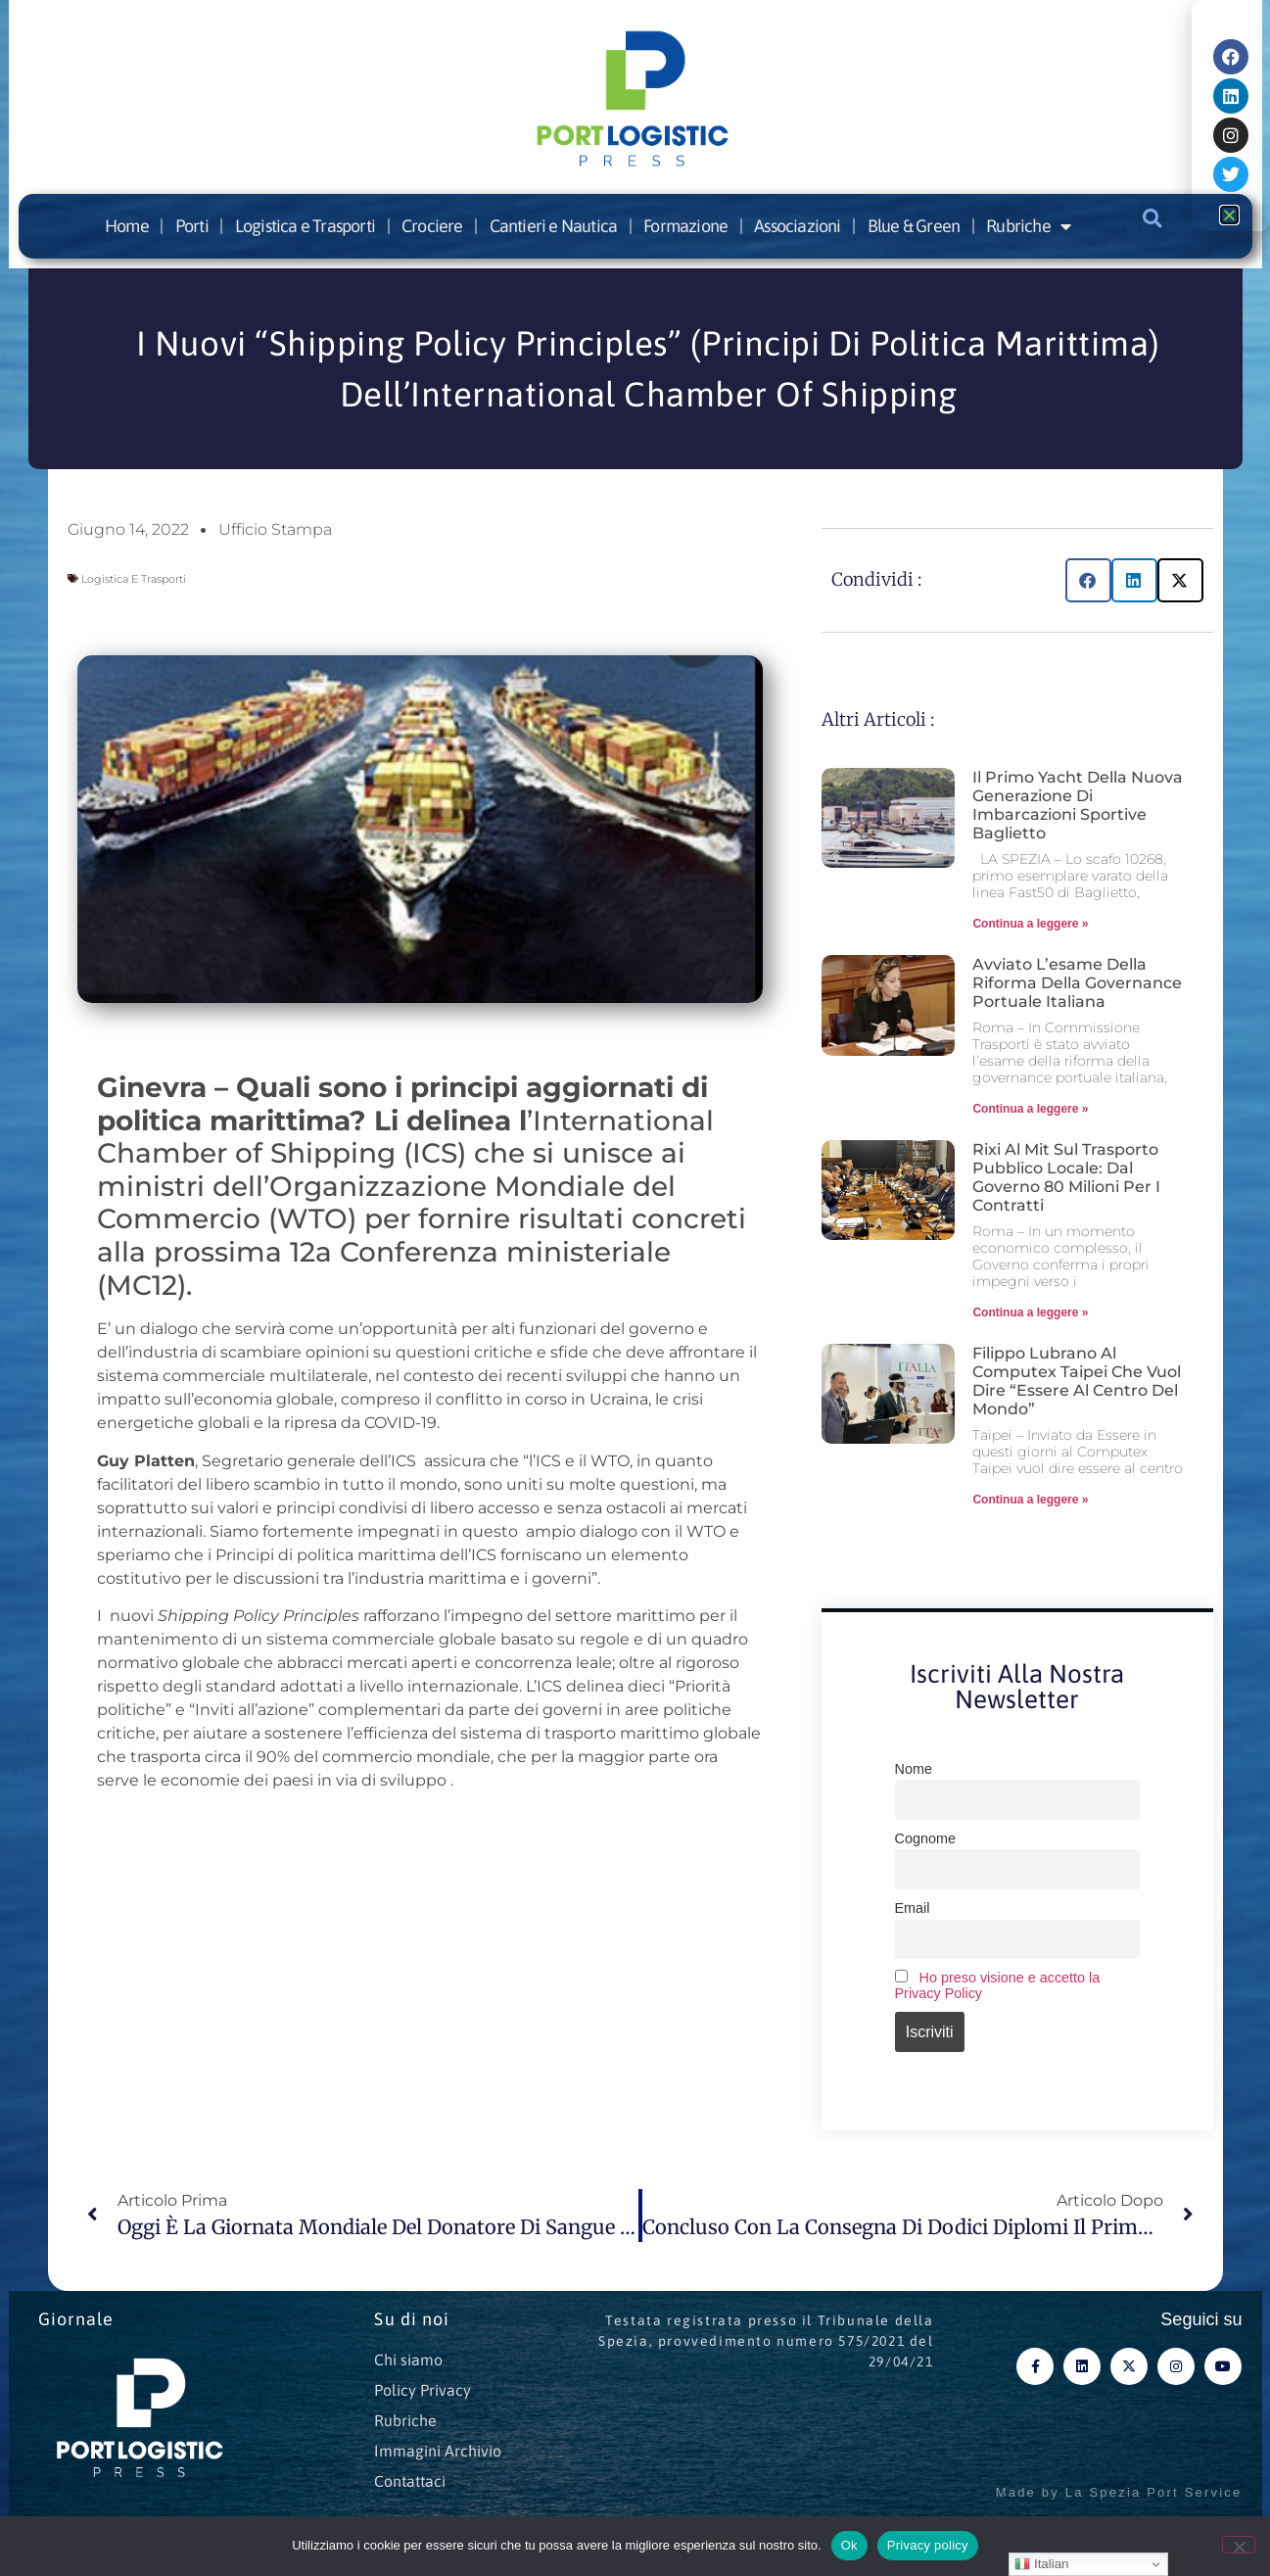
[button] (1152, 218)
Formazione (685, 225)
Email (912, 1908)
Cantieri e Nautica (554, 225)
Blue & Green (914, 225)
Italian (1041, 2564)
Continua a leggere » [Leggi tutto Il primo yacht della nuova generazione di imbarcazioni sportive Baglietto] (1030, 923)
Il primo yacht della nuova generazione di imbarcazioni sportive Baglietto (1077, 805)
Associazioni (797, 225)
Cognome (925, 1838)
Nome (913, 1769)
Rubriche (1028, 226)
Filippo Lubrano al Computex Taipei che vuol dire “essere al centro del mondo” (1076, 1381)
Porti (192, 225)
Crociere (432, 225)
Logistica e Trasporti (305, 225)
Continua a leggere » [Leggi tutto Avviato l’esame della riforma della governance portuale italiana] (1030, 1109)
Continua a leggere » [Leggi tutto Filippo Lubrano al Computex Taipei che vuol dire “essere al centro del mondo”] (1030, 1499)
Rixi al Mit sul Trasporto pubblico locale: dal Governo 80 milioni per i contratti (1066, 1178)
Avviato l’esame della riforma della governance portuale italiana (1077, 983)
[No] (1238, 2544)
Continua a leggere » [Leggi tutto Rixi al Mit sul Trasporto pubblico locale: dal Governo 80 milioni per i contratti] (1030, 1312)
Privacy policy (927, 2545)
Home (127, 225)
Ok (849, 2545)
